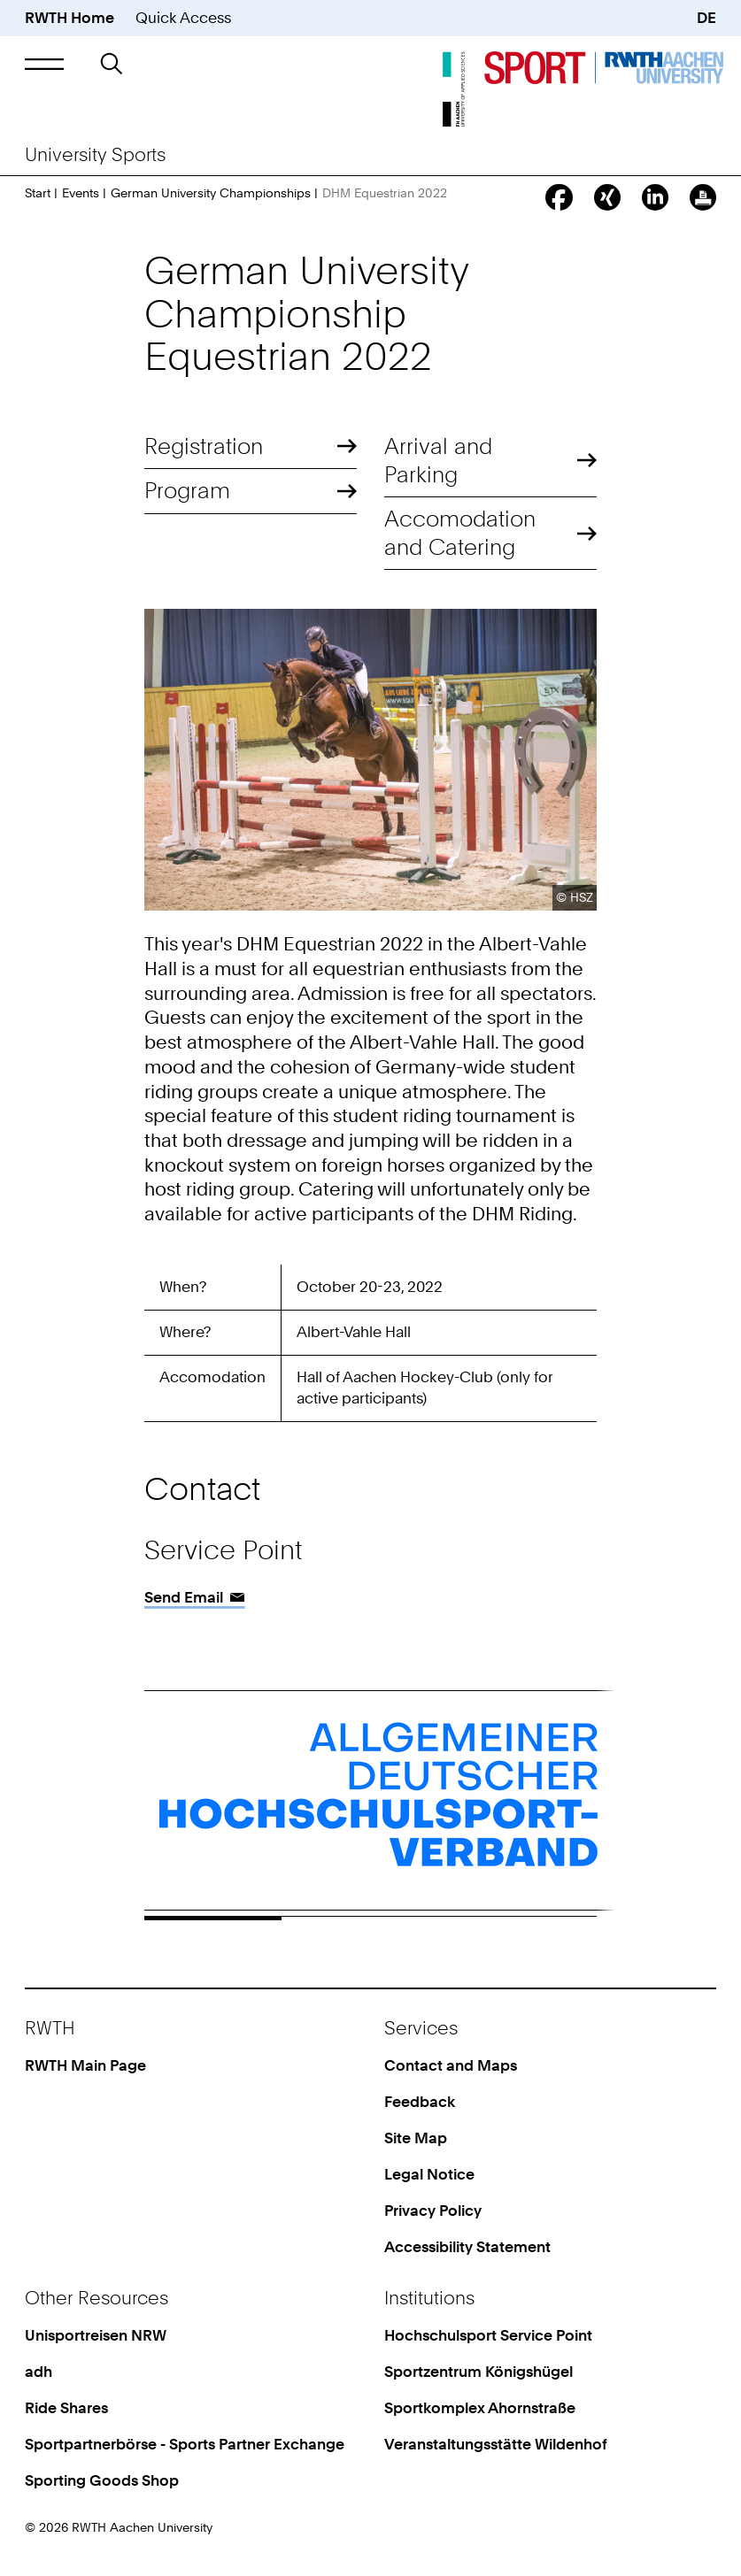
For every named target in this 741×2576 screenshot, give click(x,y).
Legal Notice (429, 2174)
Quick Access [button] (183, 18)
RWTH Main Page (85, 2065)
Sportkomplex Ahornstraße (479, 2408)
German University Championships (211, 193)
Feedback (419, 2102)
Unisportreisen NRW (95, 2335)
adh (38, 2371)
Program (187, 490)
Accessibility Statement (467, 2247)
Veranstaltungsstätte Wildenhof (495, 2444)
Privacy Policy (433, 2210)
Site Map (415, 2138)
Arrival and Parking (438, 460)
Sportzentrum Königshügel (478, 2371)
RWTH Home (69, 18)
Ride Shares (66, 2408)
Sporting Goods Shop (102, 2480)
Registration (203, 446)
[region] (370, 1349)
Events (80, 193)
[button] (44, 64)
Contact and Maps (450, 2065)
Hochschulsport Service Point (488, 2335)
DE (706, 18)
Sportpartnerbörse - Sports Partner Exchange (184, 2444)
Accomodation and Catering (460, 532)
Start (37, 193)
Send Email (183, 1597)
